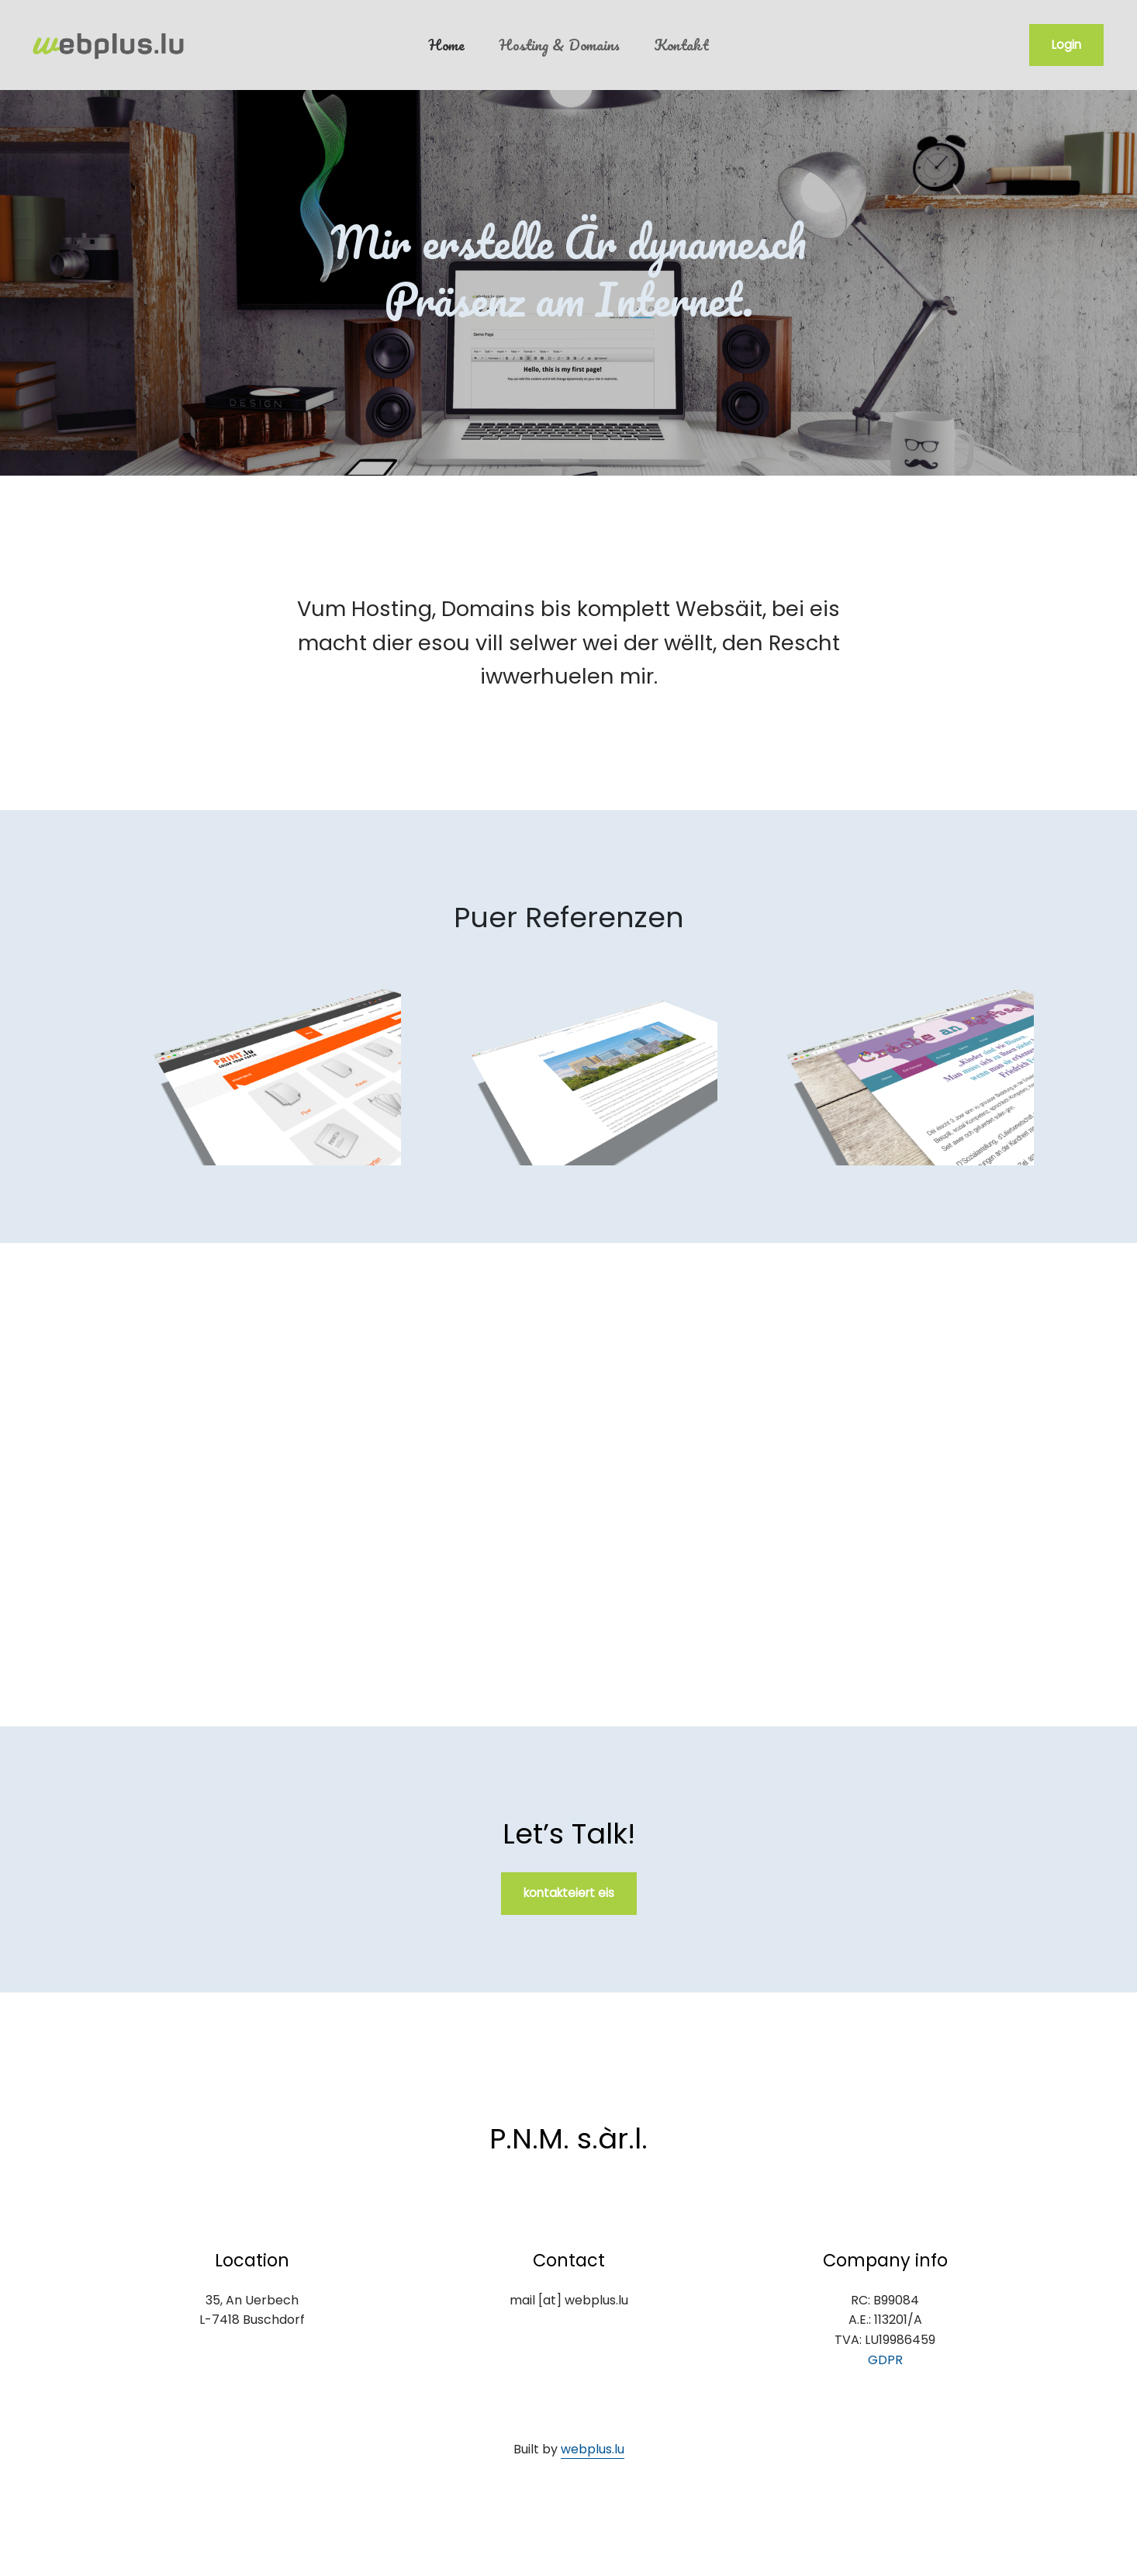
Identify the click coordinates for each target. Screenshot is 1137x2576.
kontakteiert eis (569, 1893)
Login (1066, 44)
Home (446, 45)
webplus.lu (592, 2449)
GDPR (885, 2360)
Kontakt (681, 45)
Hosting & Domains (559, 45)
